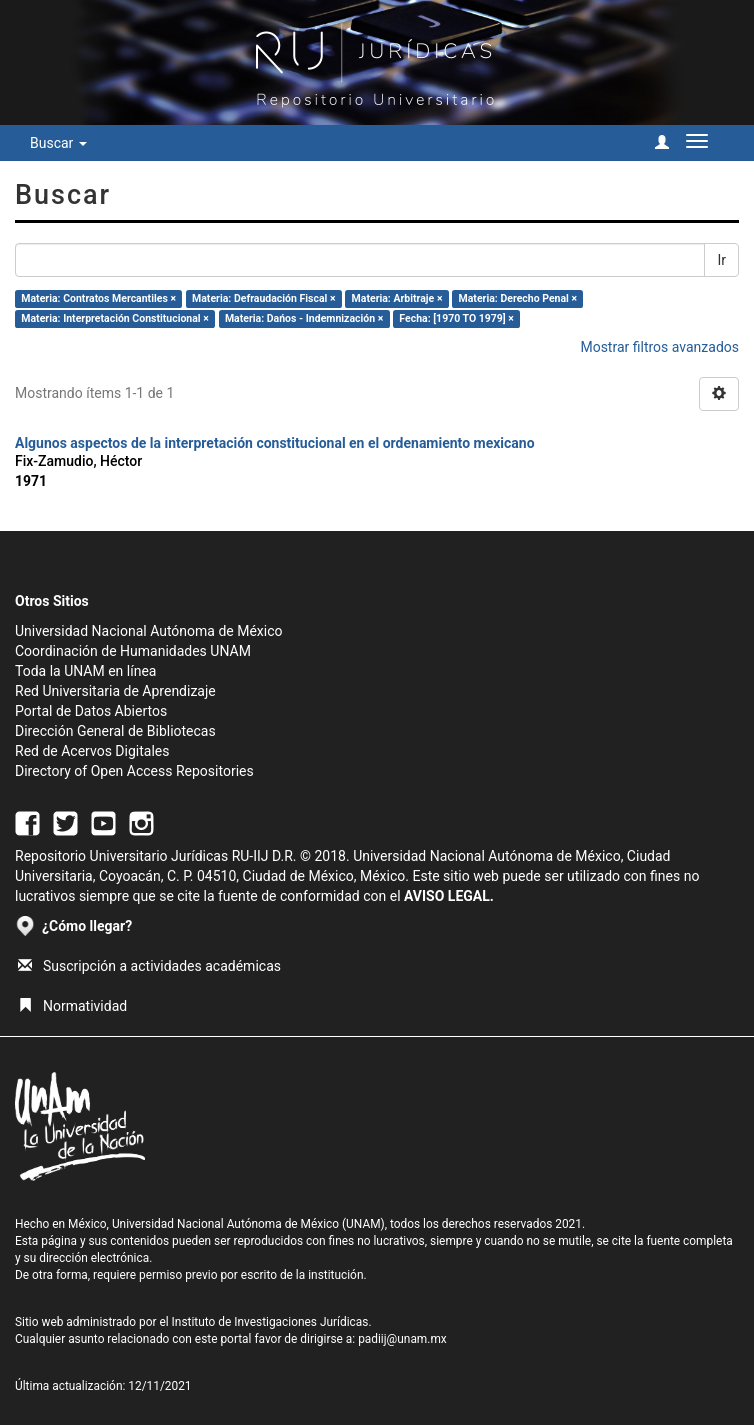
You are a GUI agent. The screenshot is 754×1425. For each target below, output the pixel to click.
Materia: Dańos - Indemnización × (304, 318)
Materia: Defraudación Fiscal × (263, 298)
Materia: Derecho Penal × (518, 298)
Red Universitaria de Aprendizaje (115, 691)
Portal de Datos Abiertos (91, 711)
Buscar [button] (58, 143)
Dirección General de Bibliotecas (115, 731)
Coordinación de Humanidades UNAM (133, 651)
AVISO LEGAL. (449, 896)
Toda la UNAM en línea (85, 671)
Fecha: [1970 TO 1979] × (456, 318)
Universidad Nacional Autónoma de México (149, 631)
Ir (721, 260)
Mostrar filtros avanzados (659, 347)
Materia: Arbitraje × (397, 298)
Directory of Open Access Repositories (134, 771)
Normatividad (72, 1006)
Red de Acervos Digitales (92, 751)
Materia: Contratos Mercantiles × (98, 298)
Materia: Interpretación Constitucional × (115, 318)
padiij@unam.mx (402, 1339)
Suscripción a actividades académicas (149, 966)
